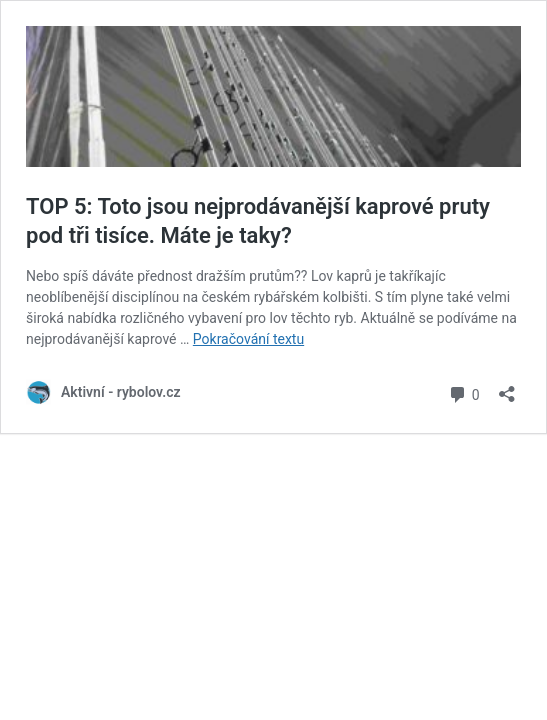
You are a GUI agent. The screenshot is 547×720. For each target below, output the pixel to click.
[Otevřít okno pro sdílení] (507, 387)
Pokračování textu (248, 339)
